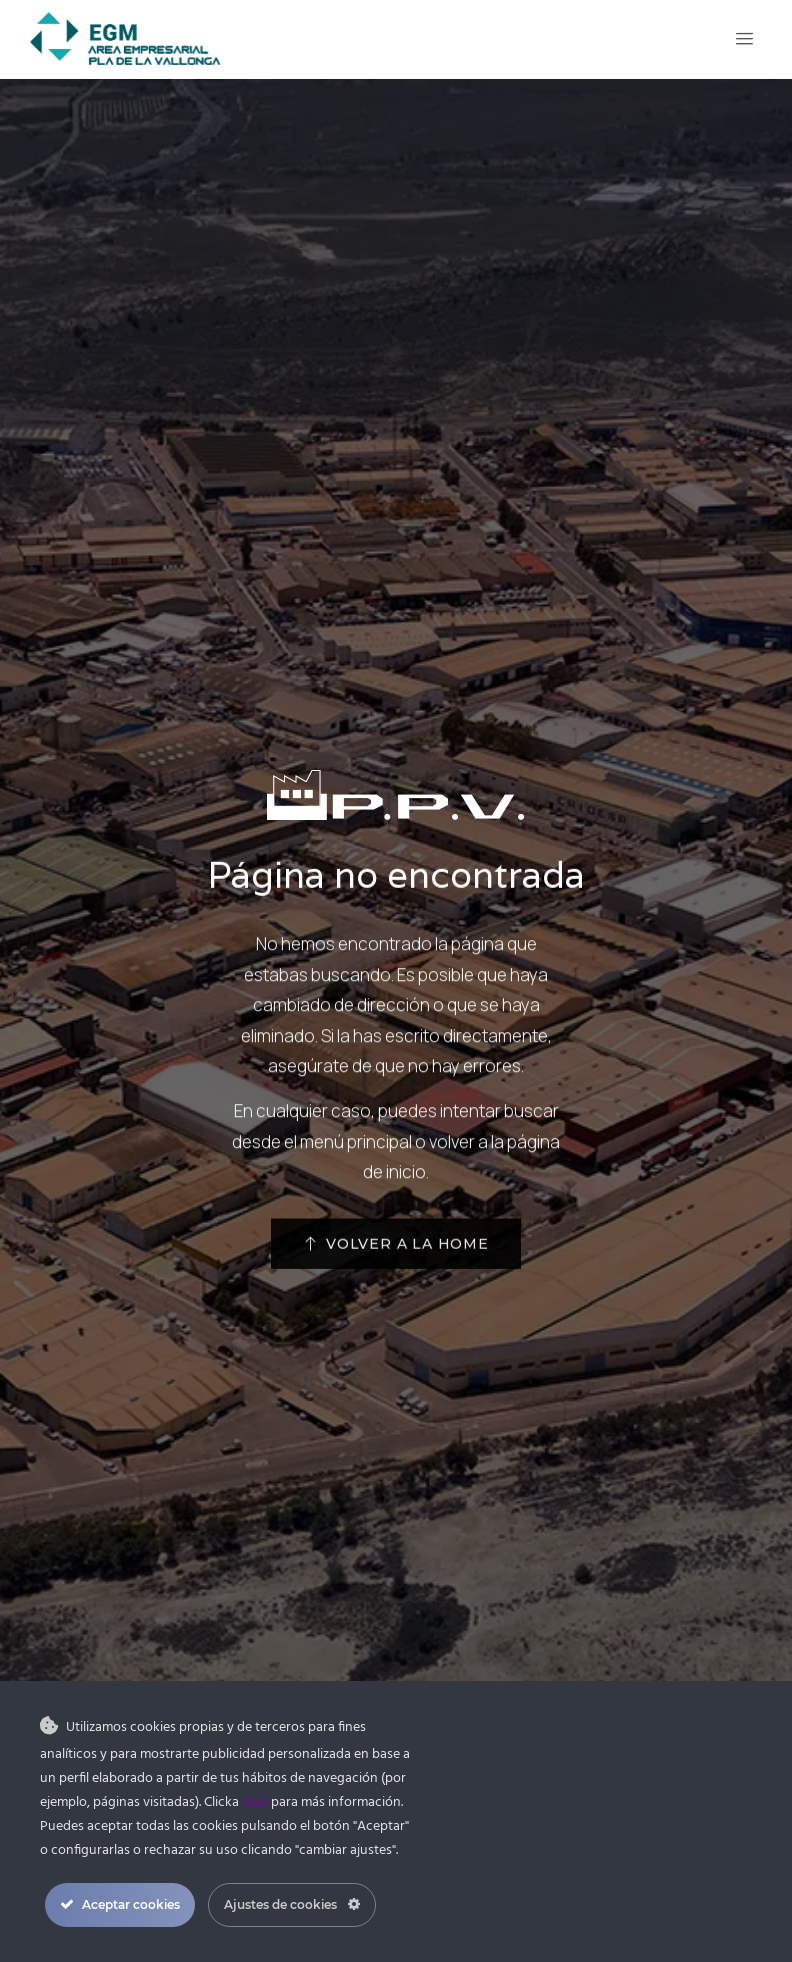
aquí (255, 1802)
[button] (396, 1268)
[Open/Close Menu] (744, 38)
